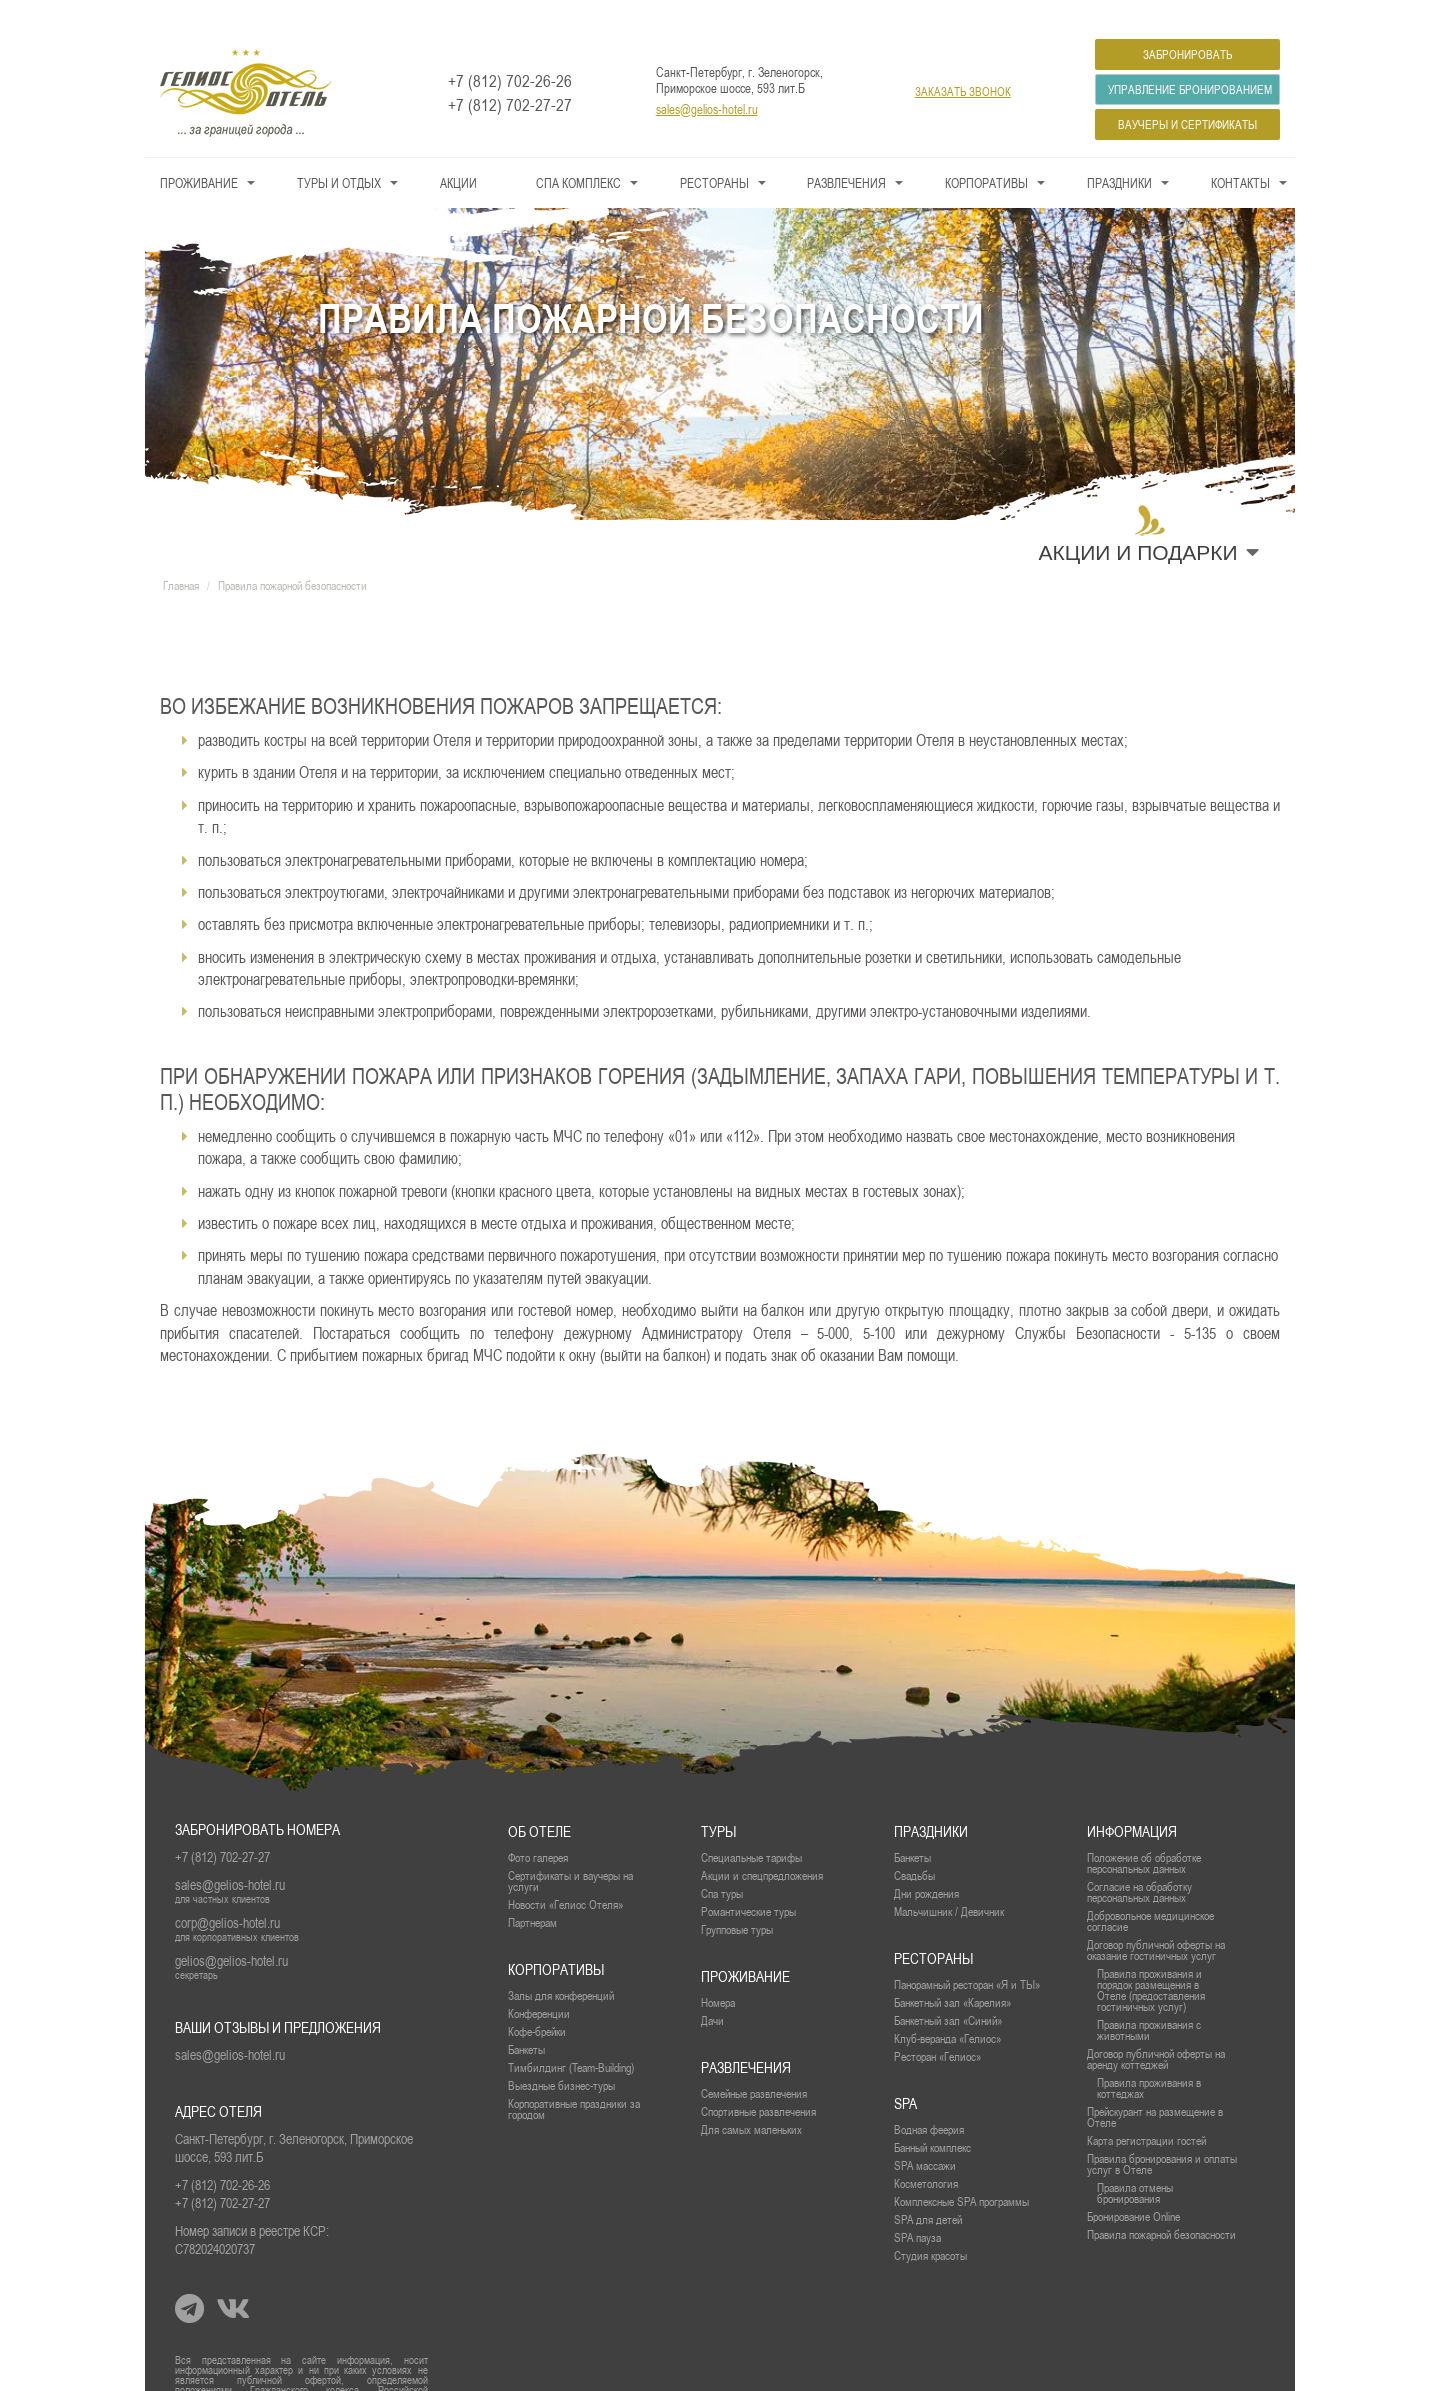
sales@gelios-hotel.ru (707, 80)
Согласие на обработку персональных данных (1139, 1863)
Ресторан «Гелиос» (937, 2027)
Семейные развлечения (754, 2064)
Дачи (712, 1991)
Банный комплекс (932, 2118)
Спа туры (722, 1864)
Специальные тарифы (751, 1828)
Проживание (199, 154)
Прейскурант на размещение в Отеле (1155, 2088)
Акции (458, 154)
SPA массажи (925, 2136)
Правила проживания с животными (1149, 2001)
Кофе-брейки (537, 2002)
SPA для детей (928, 2190)
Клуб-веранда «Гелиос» (947, 2009)
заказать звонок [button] (963, 63)
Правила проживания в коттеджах (1149, 2059)
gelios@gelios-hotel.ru (231, 1932)
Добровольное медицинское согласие (1150, 1892)
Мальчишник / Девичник (949, 1882)
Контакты (1240, 154)
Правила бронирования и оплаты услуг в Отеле (1162, 2135)
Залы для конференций (561, 1966)
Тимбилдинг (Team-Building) (571, 2038)
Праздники (1119, 154)
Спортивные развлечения (758, 2082)
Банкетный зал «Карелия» (952, 1973)
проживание (745, 1947)
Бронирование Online (1133, 2187)
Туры (718, 1802)
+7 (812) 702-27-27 (510, 76)
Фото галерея (538, 1828)
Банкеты (912, 1828)
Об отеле (539, 1802)
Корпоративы (986, 154)
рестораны (933, 1929)
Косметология (926, 2154)
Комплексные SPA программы (961, 2172)
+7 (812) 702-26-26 (510, 52)
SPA (905, 2074)
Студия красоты (930, 2226)
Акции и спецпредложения (762, 1846)
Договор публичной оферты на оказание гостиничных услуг (1156, 1921)
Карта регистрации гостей (1146, 2111)
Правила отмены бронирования (1135, 2164)
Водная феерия (929, 2100)
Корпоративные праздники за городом (574, 2080)
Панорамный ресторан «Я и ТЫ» (967, 1955)
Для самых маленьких (751, 2100)
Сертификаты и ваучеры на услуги (570, 1852)
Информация (1132, 1802)
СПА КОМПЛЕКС (578, 154)
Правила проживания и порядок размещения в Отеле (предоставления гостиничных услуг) (1151, 1961)
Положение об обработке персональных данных (1144, 1834)
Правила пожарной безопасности (1161, 2205)
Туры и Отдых (339, 154)
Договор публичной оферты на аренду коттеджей (1156, 2030)
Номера (718, 1973)
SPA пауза (917, 2208)
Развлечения (846, 154)
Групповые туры (737, 1900)
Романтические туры (748, 1882)
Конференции (539, 1984)
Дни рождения (926, 1864)
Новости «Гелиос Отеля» (565, 1875)
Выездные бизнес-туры (561, 2056)
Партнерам (532, 1893)
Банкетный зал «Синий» (948, 1991)
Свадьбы (914, 1846)
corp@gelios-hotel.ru (227, 1894)
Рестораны (714, 154)
